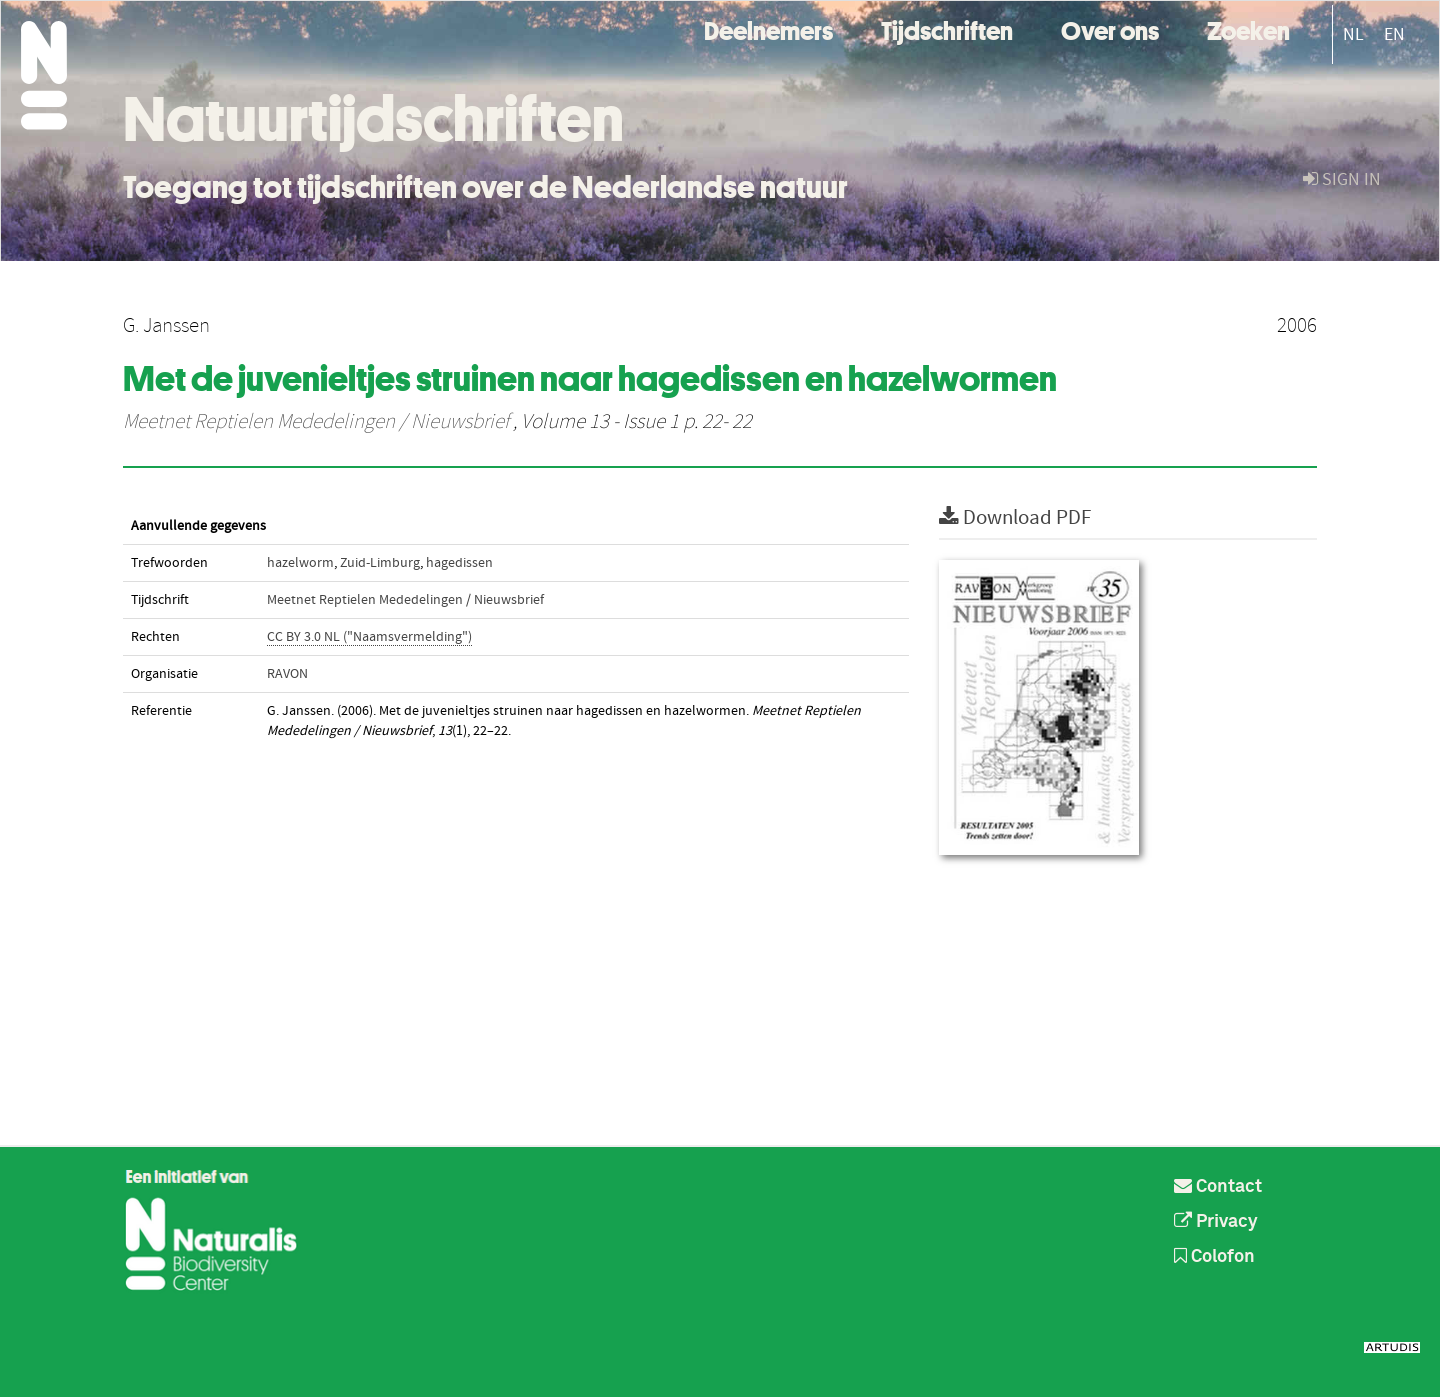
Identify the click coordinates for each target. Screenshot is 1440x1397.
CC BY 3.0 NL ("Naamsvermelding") (369, 637)
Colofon (1214, 1257)
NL (1353, 34)
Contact (1218, 1187)
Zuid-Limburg (380, 563)
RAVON (287, 674)
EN (1394, 34)
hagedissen (459, 563)
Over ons (1110, 28)
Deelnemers (768, 28)
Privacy (1216, 1222)
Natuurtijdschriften (373, 119)
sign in (1342, 179)
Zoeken (1248, 28)
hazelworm (300, 563)
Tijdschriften (947, 28)
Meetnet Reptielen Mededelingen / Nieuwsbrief (316, 422)
